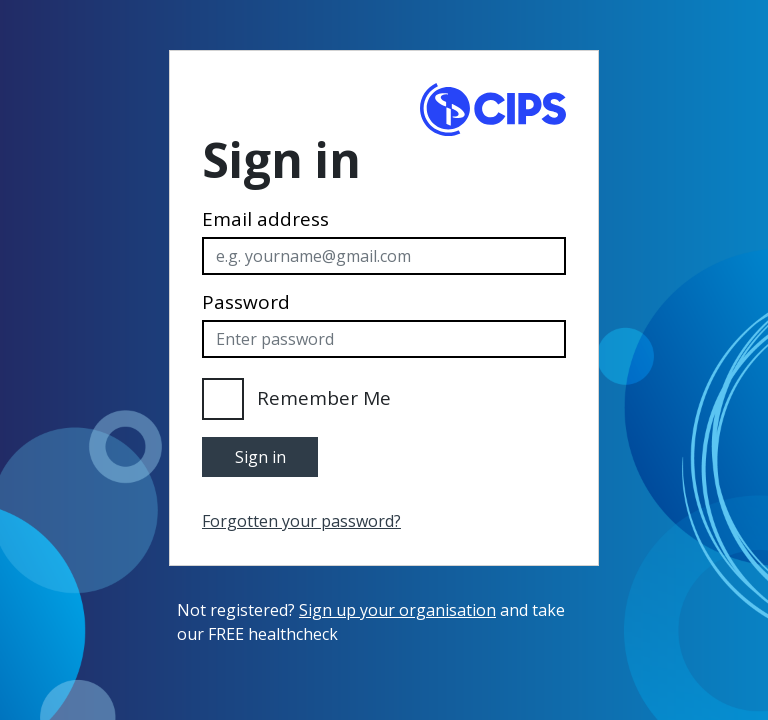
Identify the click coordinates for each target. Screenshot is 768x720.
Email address (265, 219)
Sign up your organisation (397, 610)
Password (246, 302)
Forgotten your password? (301, 521)
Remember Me (324, 398)
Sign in (260, 457)
